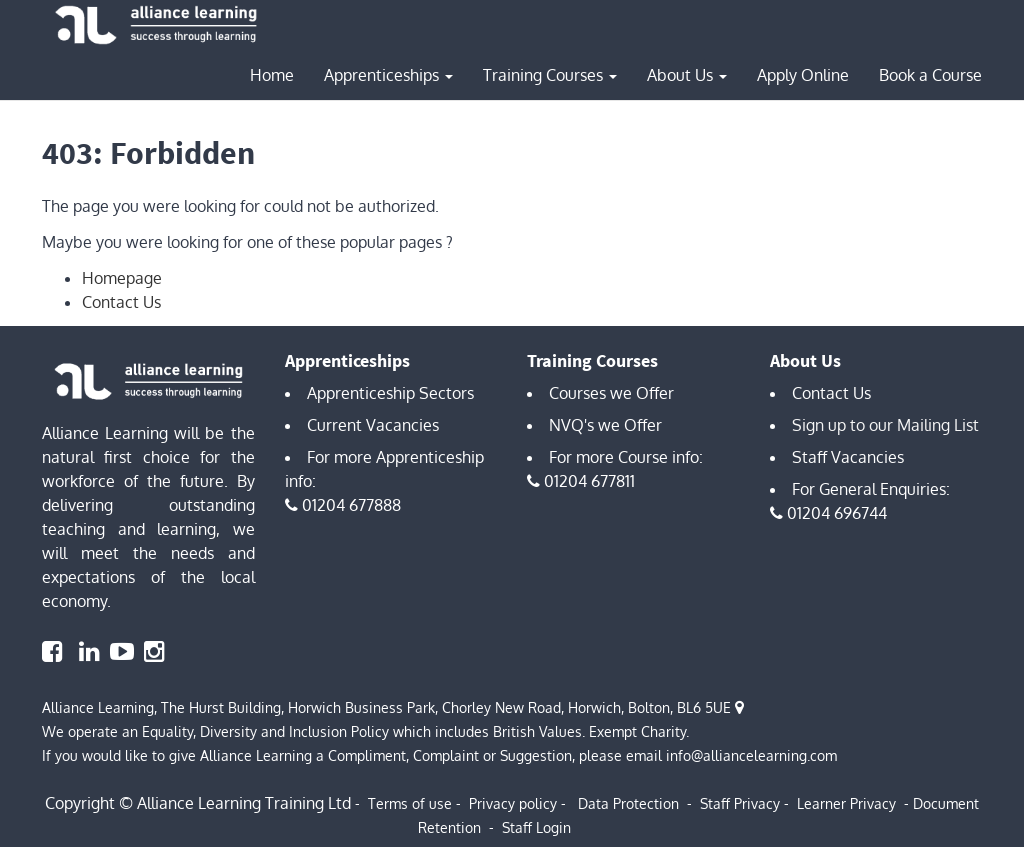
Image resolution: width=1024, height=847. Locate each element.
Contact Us (121, 302)
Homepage (122, 278)
